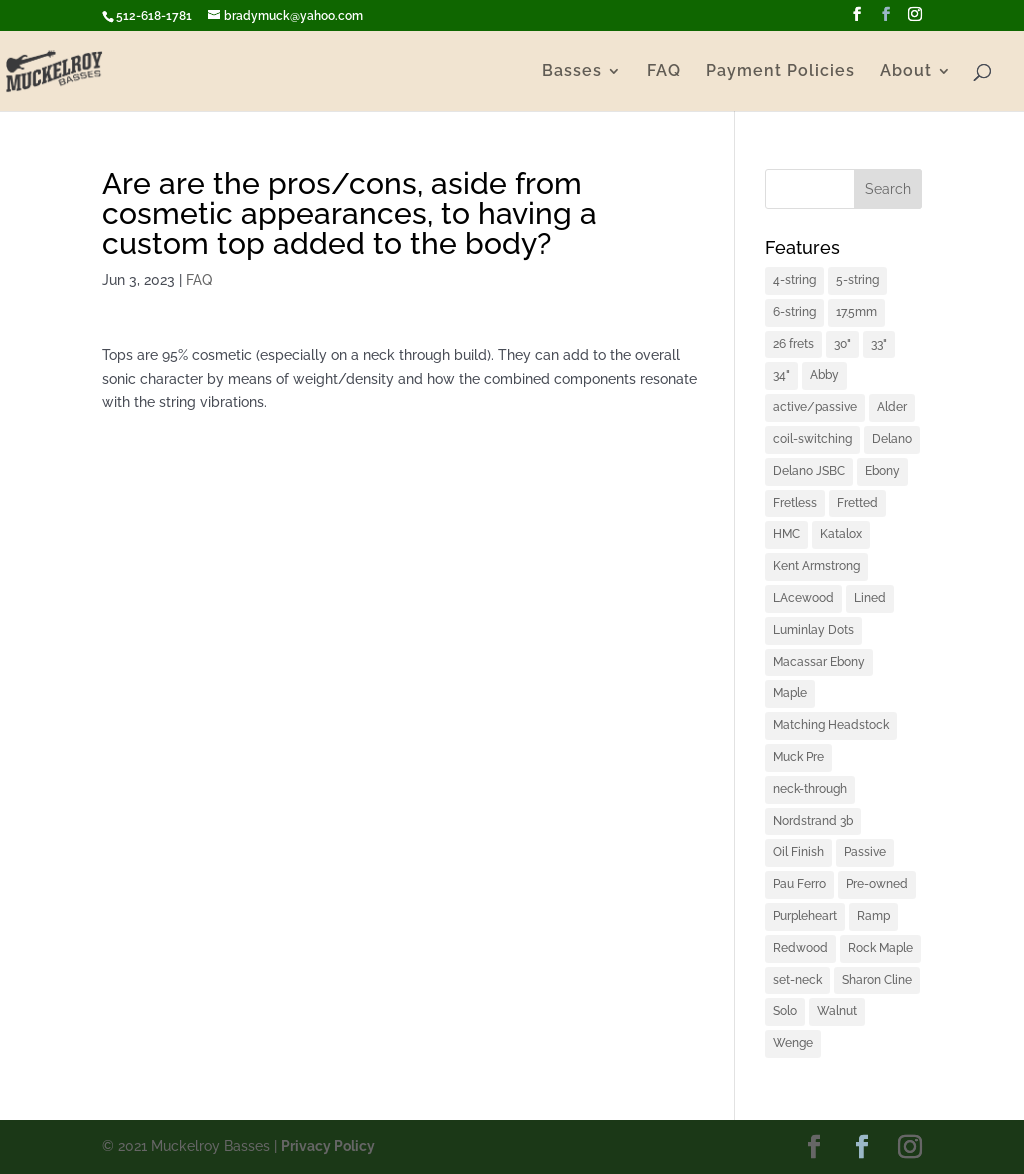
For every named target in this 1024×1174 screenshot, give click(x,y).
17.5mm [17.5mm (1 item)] (856, 312)
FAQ (664, 72)
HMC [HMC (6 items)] (786, 534)
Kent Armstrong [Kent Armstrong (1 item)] (816, 566)
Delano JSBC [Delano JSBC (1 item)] (809, 471)
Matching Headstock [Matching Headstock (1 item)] (831, 725)
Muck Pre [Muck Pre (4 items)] (798, 757)
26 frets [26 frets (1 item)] (793, 344)
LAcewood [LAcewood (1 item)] (803, 598)
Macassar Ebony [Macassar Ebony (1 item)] (819, 662)
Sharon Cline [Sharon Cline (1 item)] (877, 980)
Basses (572, 72)
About (906, 72)
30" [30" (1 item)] (842, 344)
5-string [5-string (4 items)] (857, 280)
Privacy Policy (328, 1146)
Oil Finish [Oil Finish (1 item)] (798, 852)
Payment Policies (780, 72)
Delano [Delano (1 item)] (892, 439)
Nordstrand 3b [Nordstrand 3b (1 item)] (813, 821)
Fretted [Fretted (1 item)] (857, 503)
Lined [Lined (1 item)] (870, 598)
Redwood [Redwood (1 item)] (800, 948)
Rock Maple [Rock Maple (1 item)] (880, 948)
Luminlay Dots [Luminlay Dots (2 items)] (813, 630)
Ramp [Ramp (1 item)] (873, 916)
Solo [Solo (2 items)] (785, 1011)
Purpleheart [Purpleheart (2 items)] (805, 916)
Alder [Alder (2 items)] (892, 407)
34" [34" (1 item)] (781, 375)
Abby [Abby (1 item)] (824, 375)
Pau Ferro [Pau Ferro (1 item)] (799, 884)
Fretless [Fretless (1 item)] (795, 503)
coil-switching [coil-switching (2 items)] (812, 439)
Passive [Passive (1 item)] (865, 852)
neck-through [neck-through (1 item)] (810, 789)
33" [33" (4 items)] (879, 344)
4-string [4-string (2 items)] (794, 280)
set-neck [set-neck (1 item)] (797, 980)
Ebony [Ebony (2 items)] (882, 471)
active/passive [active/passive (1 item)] (815, 407)
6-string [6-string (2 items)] (794, 312)
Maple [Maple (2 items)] (790, 693)
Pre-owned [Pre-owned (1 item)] (877, 884)
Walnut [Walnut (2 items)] (837, 1011)
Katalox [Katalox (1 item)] (841, 534)
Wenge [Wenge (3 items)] (793, 1043)
